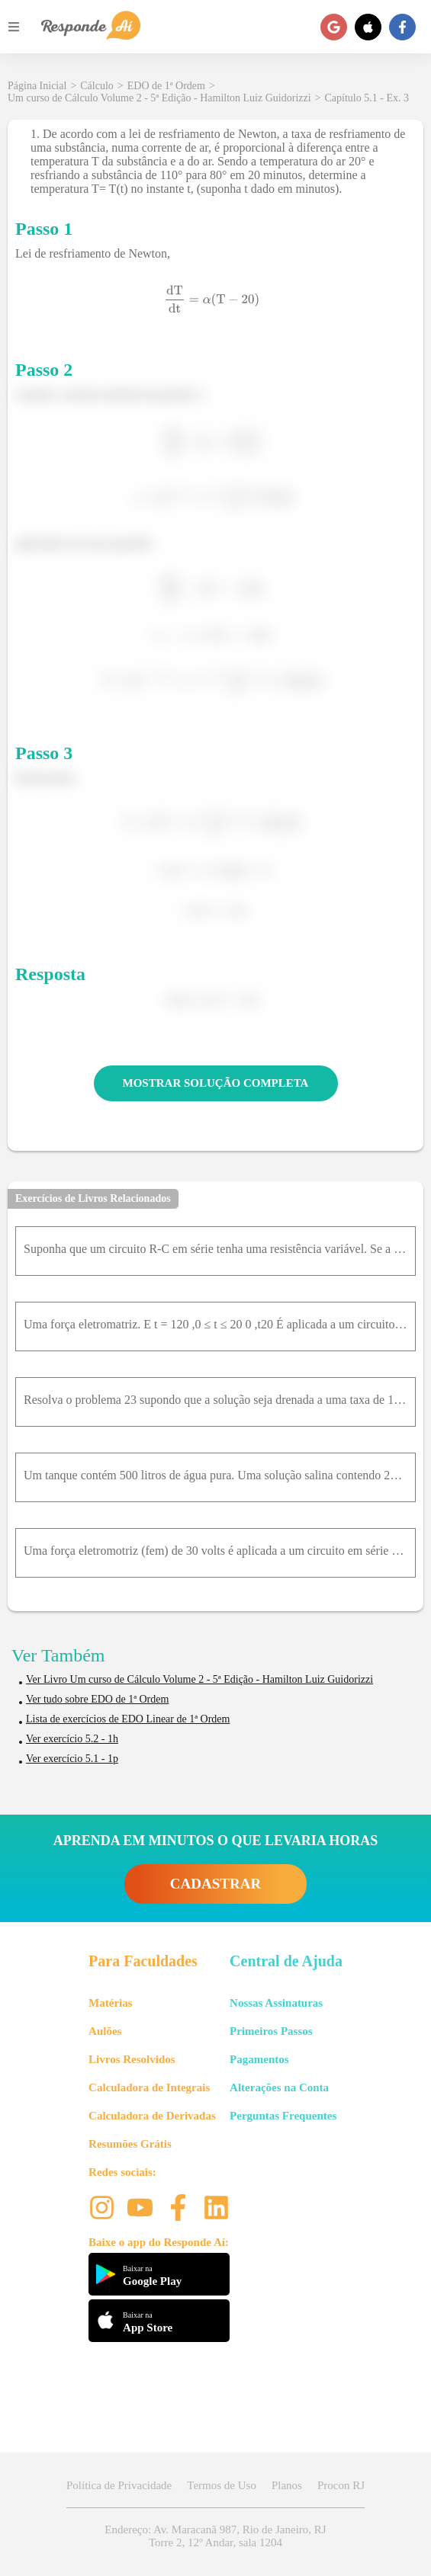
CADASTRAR (215, 1884)
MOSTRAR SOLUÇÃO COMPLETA (216, 1083)
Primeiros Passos (271, 2031)
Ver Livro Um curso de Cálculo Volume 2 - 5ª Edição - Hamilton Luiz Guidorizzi (199, 1679)
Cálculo (97, 85)
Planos (287, 2485)
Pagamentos (259, 2059)
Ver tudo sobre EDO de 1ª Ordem (97, 1699)
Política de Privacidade (119, 2485)
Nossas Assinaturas (276, 2003)
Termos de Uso (221, 2485)
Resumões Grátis (130, 2144)
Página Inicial (37, 85)
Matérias (110, 2003)
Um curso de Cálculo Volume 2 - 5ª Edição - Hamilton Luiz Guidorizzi (159, 98)
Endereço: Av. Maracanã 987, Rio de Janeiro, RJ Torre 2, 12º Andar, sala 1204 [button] (215, 2536)
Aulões (104, 2031)
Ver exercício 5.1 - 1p (72, 1758)
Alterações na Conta (279, 2087)
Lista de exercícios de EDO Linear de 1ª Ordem (128, 1719)
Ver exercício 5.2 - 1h (72, 1739)
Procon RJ (341, 2485)
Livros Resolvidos (131, 2059)
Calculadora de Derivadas (152, 2116)
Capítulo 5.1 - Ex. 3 (367, 98)
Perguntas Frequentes (283, 2116)
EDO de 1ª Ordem (166, 85)
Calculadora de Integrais (149, 2087)
